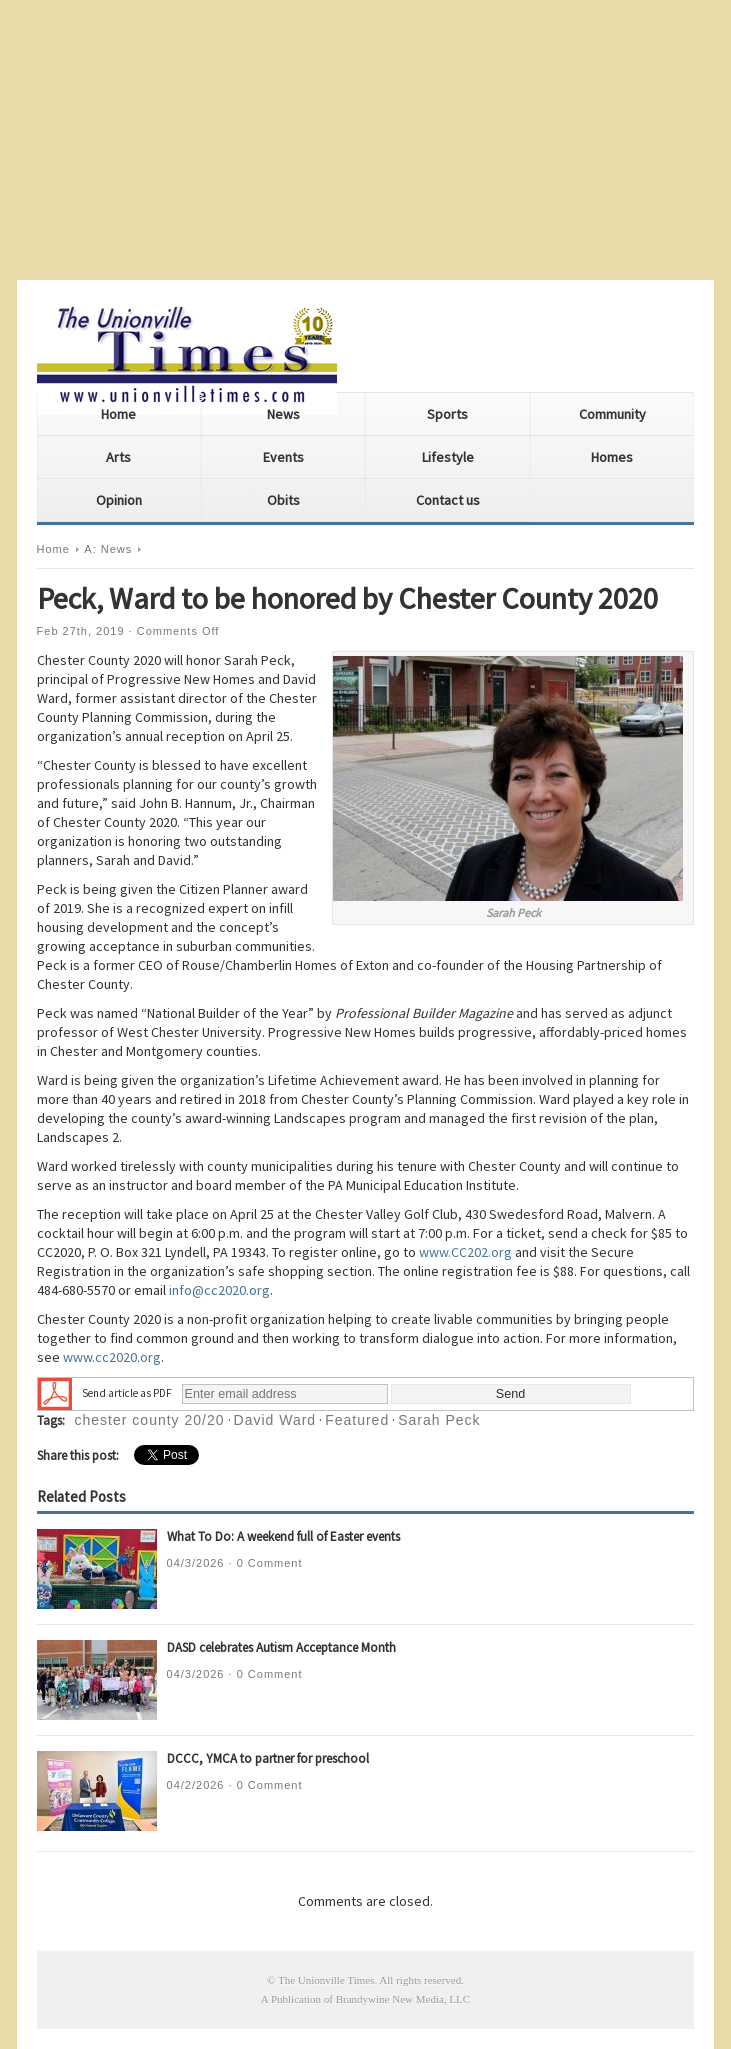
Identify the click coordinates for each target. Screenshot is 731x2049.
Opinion (119, 500)
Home (118, 414)
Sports (447, 414)
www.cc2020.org (112, 1357)
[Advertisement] (365, 140)
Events (283, 457)
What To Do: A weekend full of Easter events (283, 1536)
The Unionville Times (326, 1980)
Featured (357, 1420)
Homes (612, 457)
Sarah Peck (439, 1420)
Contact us (448, 500)
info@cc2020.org (219, 1290)
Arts (118, 457)
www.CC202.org (465, 1252)
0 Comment (270, 1563)
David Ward (275, 1420)
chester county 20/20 (150, 1420)
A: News (108, 549)
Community (612, 414)
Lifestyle (448, 457)
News (283, 414)
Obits (283, 500)
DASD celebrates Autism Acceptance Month (281, 1647)
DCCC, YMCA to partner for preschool (268, 1758)
